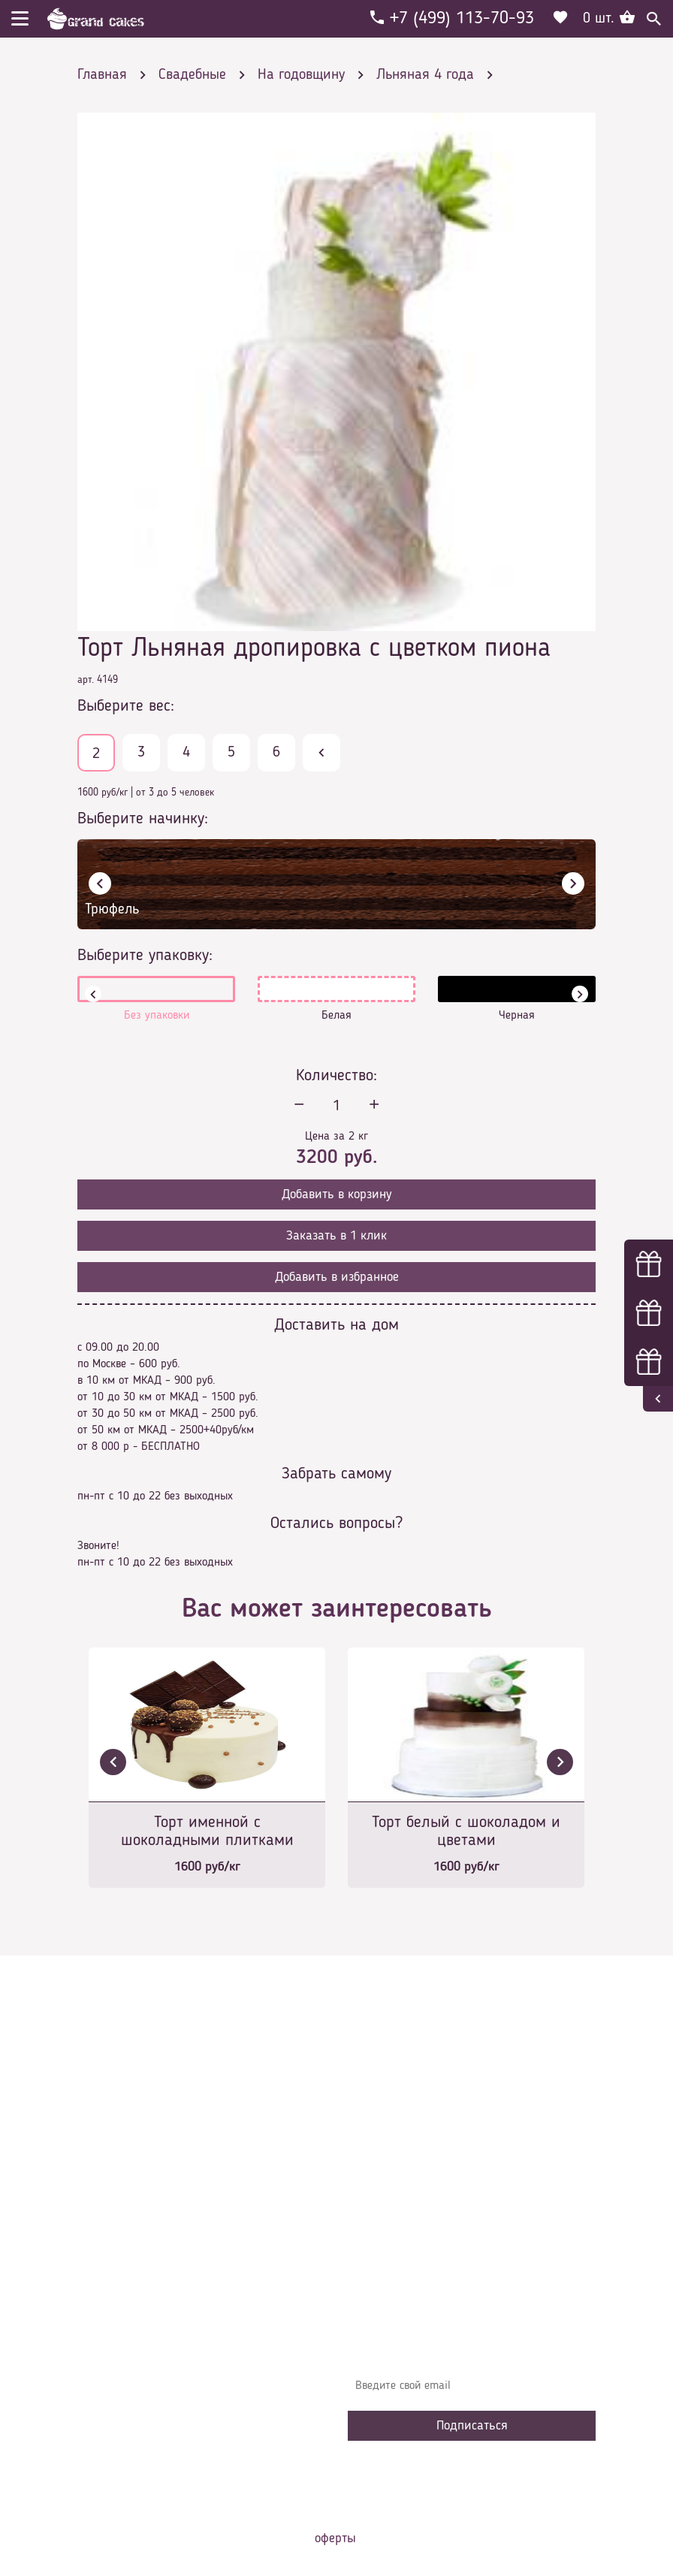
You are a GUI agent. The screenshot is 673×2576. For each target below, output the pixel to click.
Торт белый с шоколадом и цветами (466, 1831)
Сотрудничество (397, 2257)
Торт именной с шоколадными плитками (207, 1831)
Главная (378, 2121)
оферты (335, 2538)
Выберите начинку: (142, 819)
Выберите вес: (125, 706)
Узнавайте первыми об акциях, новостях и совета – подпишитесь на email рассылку (470, 2348)
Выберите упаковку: (145, 955)
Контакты (382, 2189)
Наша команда (396, 2279)
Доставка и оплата (405, 2167)
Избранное (385, 2234)
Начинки (379, 2212)
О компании (388, 2144)
